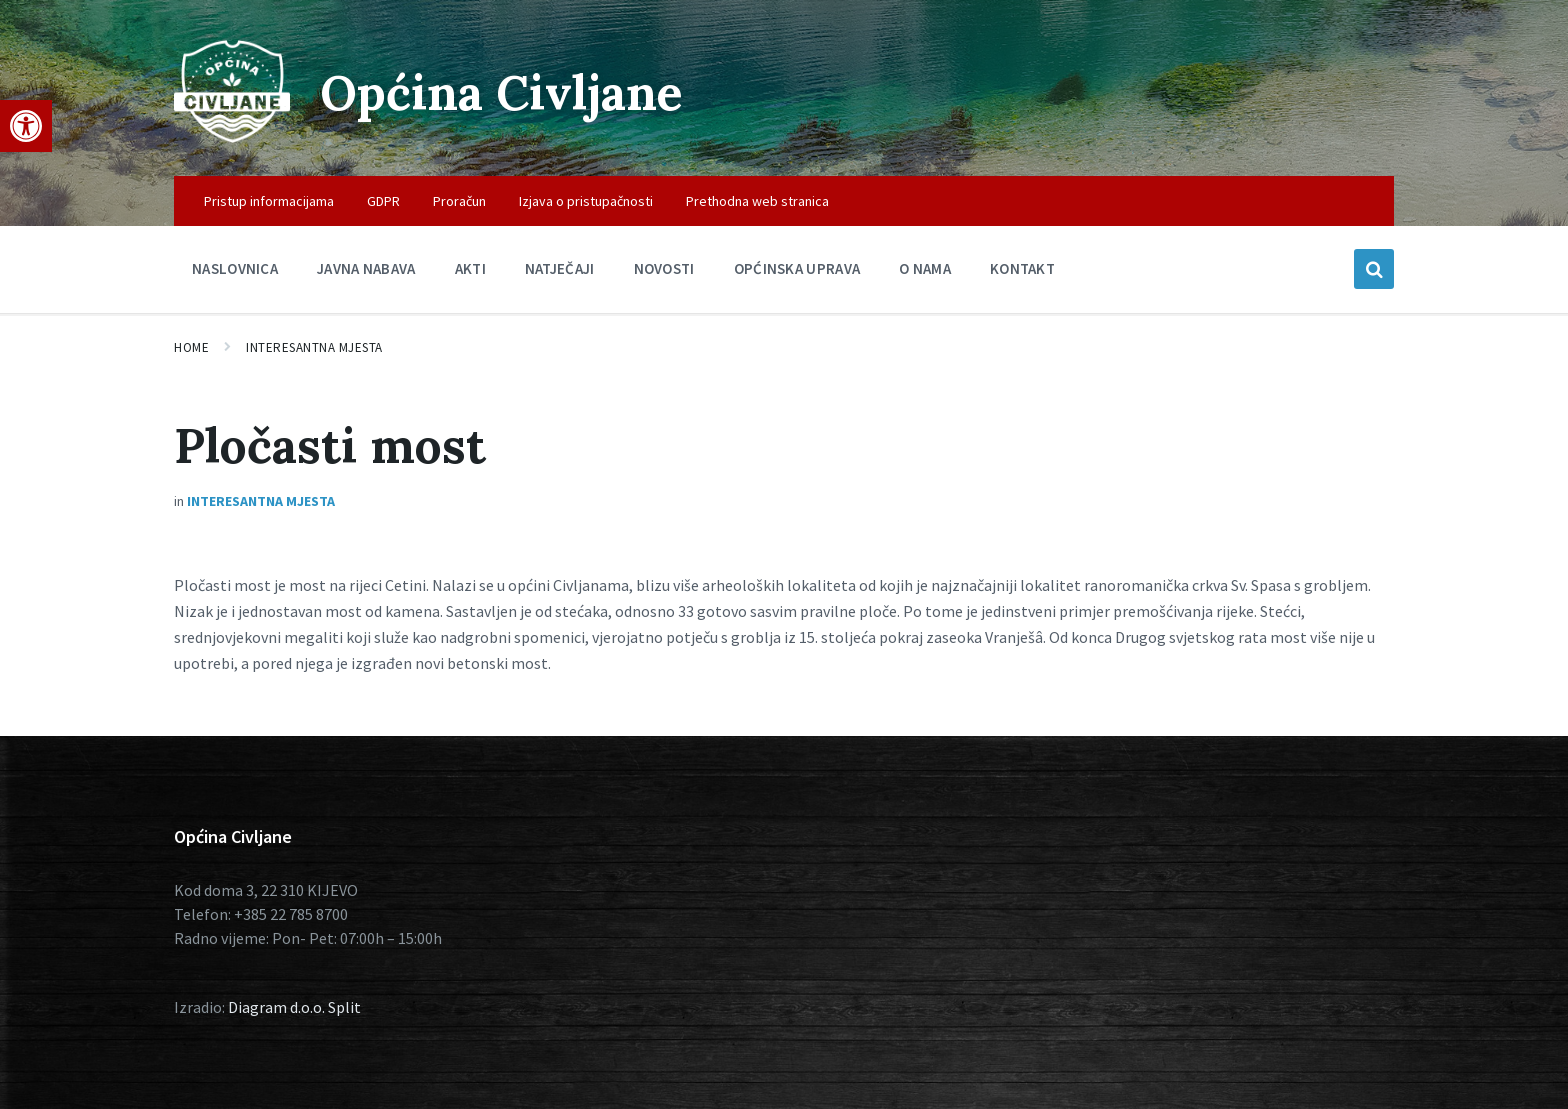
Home (191, 347)
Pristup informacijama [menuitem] (269, 201)
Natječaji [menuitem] (560, 268)
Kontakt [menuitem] (1022, 268)
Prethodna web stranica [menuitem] (757, 201)
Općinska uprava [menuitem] (797, 268)
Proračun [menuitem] (459, 201)
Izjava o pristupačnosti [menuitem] (586, 201)
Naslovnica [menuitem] (235, 268)
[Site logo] (232, 137)
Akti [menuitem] (470, 268)
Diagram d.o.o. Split (294, 1007)
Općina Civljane (501, 92)
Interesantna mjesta (314, 347)
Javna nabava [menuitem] (366, 268)
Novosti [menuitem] (664, 268)
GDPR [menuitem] (383, 201)
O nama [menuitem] (925, 268)
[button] (26, 126)
